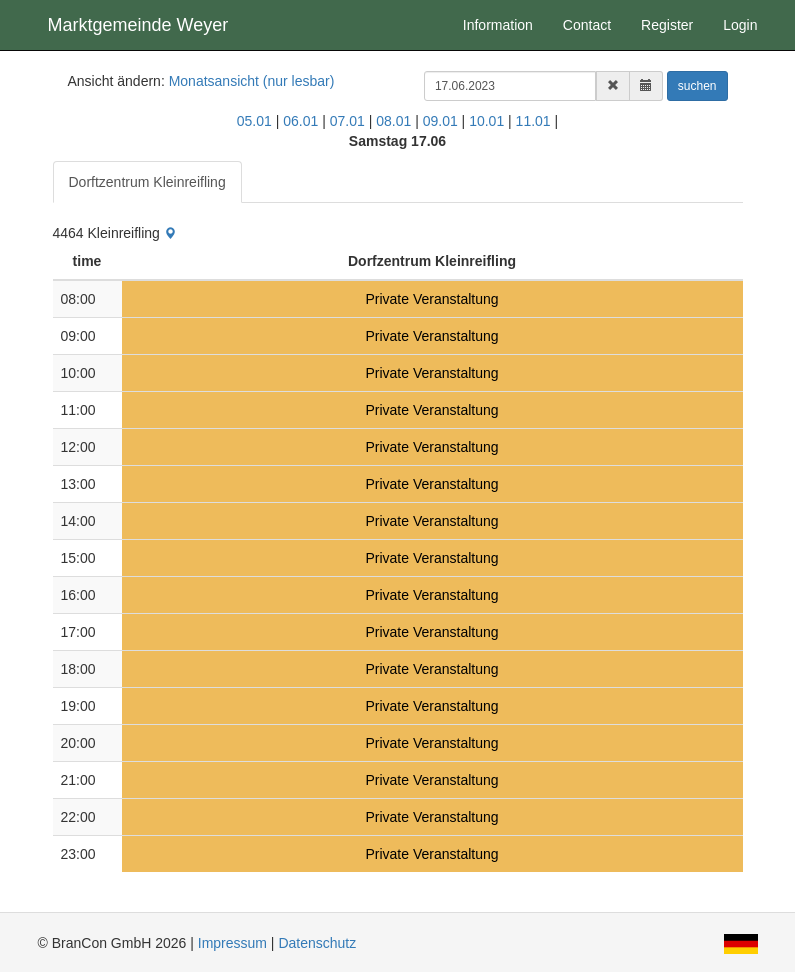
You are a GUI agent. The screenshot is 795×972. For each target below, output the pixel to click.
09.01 (440, 121)
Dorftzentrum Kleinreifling (147, 182)
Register (667, 25)
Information (498, 25)
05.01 (254, 121)
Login (740, 25)
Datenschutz (317, 943)
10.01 (486, 121)
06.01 (300, 121)
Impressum (232, 943)
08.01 (393, 121)
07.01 (347, 121)
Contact (587, 25)
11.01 (533, 121)
